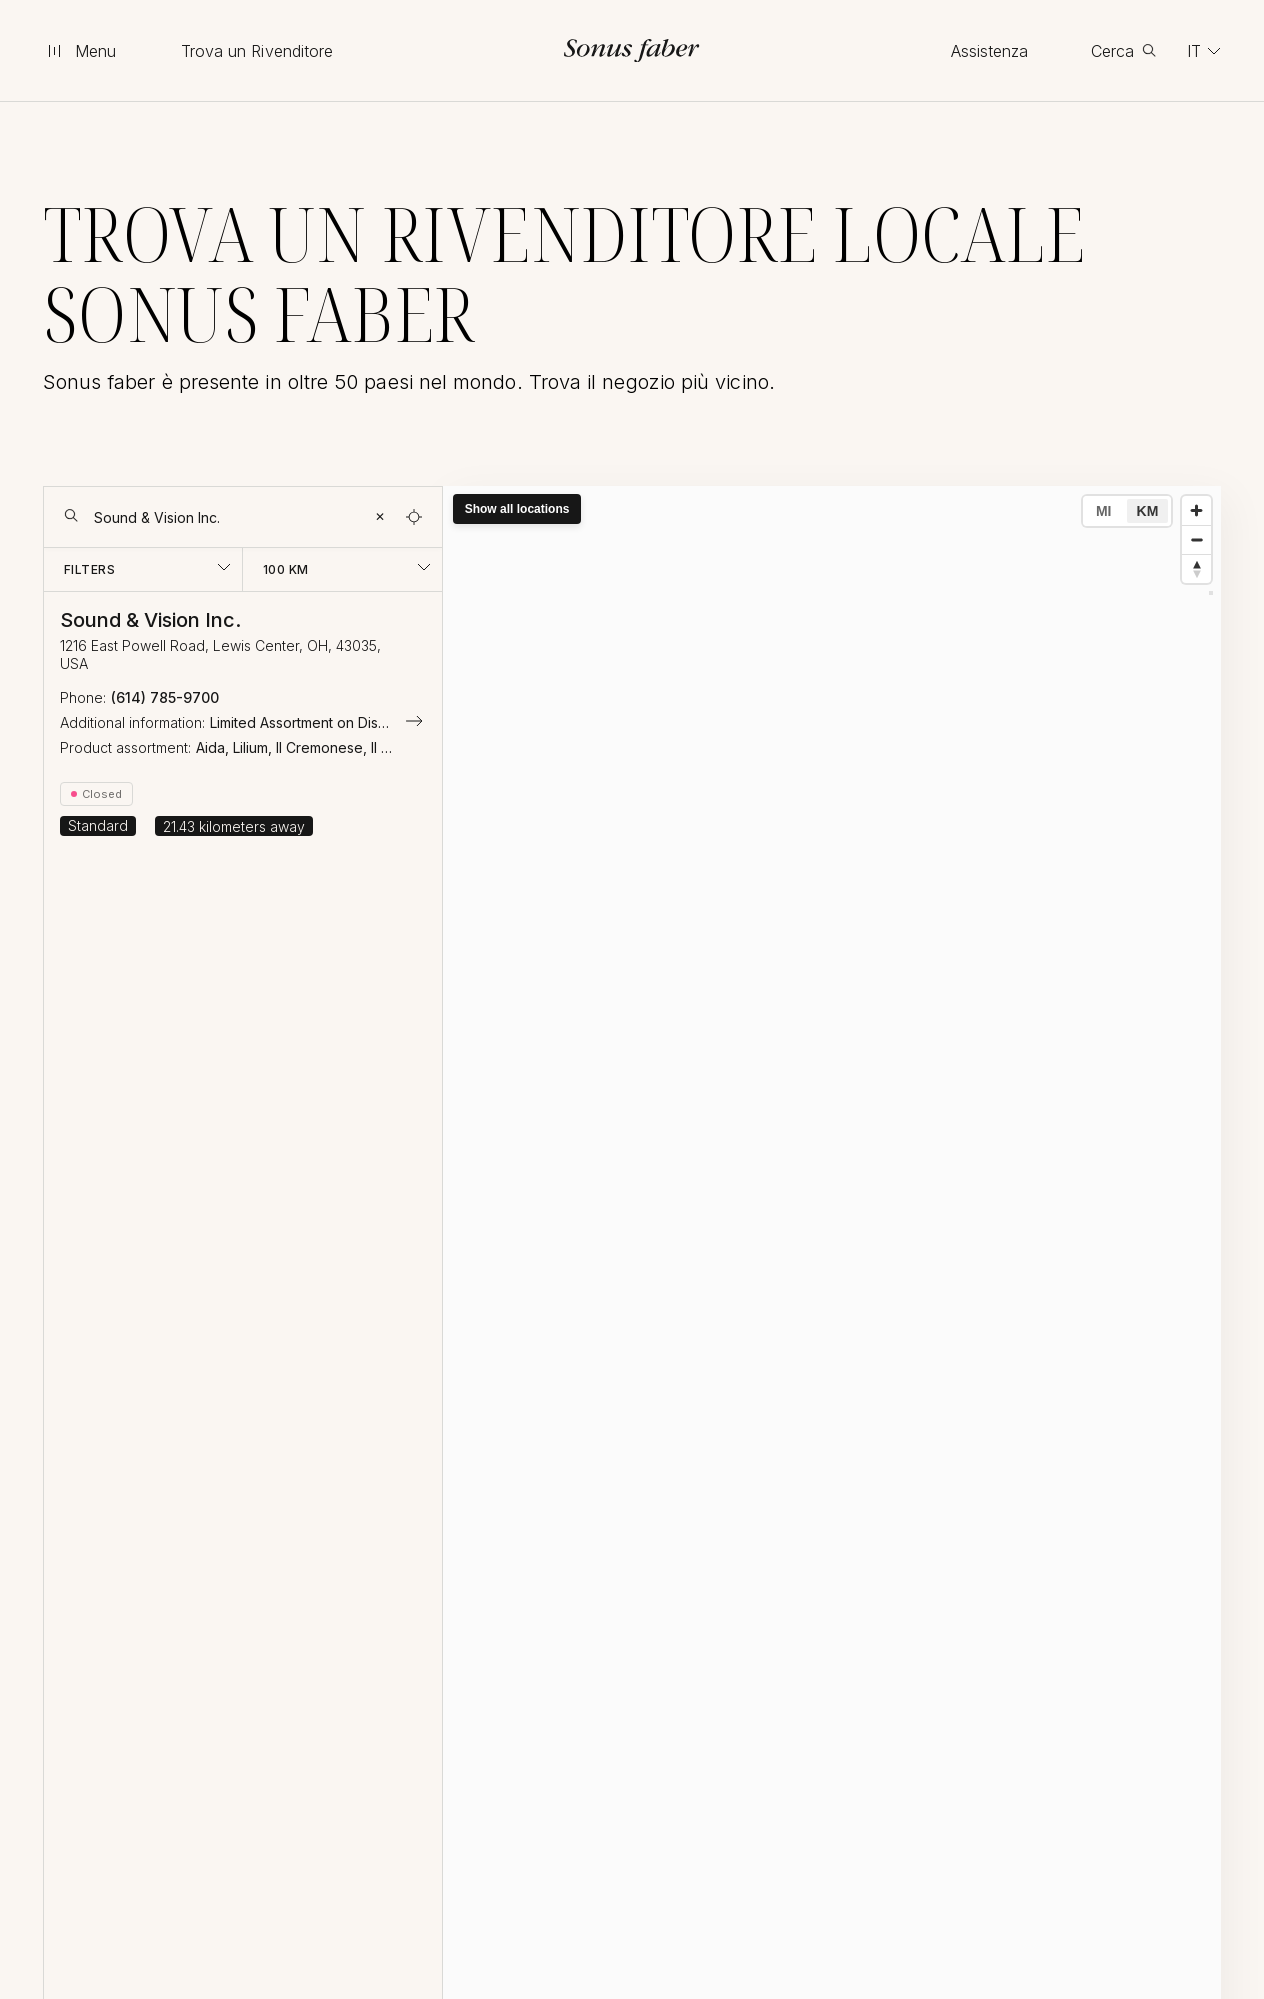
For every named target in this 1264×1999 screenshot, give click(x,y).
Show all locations (517, 509)
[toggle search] (1123, 51)
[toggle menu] (81, 51)
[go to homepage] (632, 50)
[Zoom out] (1196, 539)
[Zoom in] (1196, 510)
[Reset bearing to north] (1196, 568)
